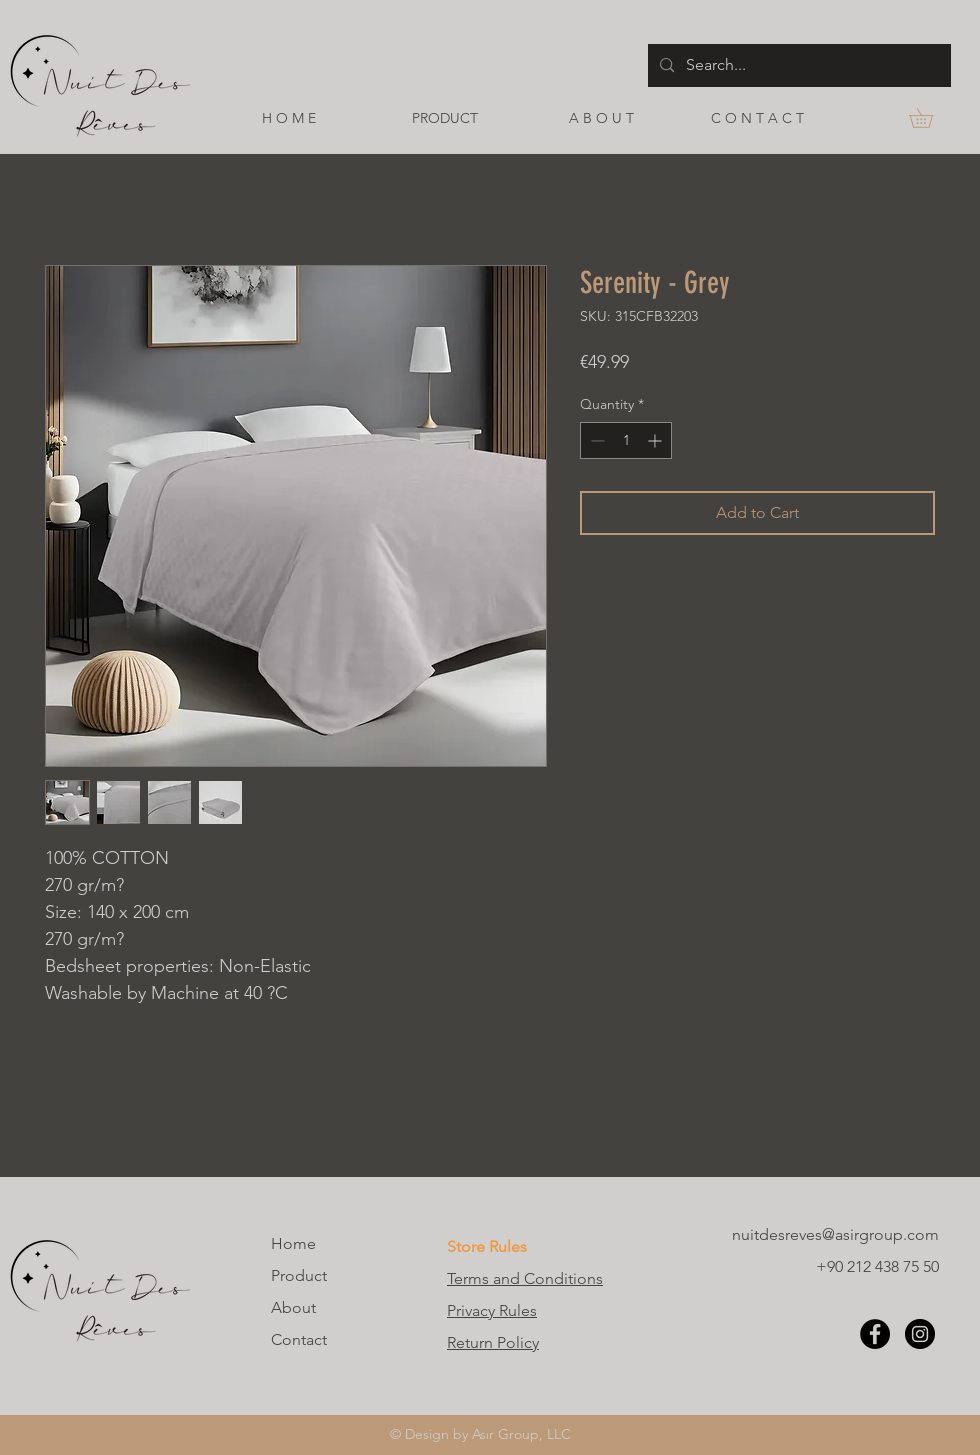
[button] (930, 118)
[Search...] (797, 65)
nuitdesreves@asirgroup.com (835, 1234)
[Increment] (656, 440)
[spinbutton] (626, 440)
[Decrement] (595, 440)
